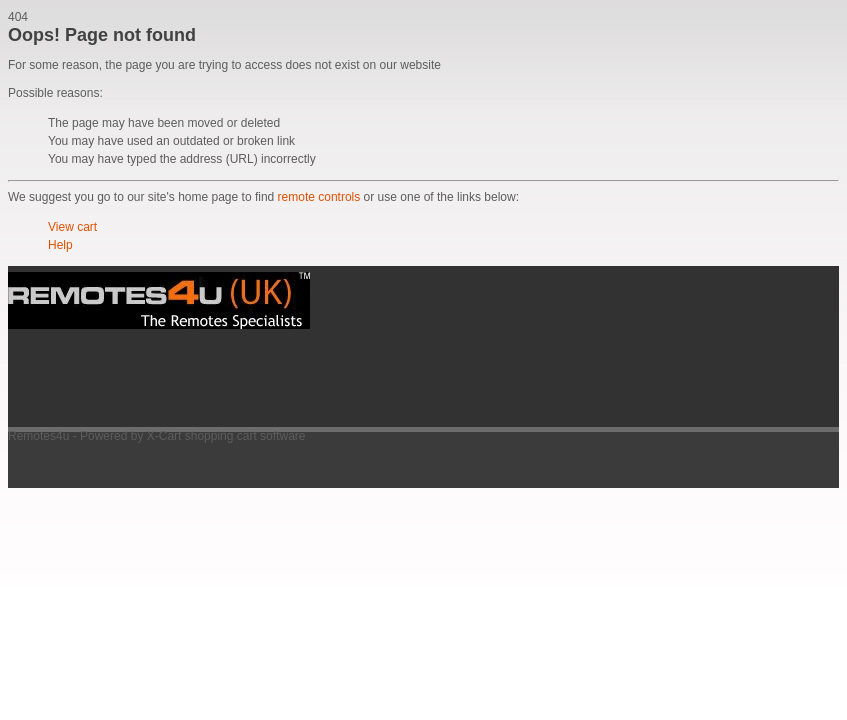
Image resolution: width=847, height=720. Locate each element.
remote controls (319, 197)
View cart (72, 227)
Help (60, 245)
